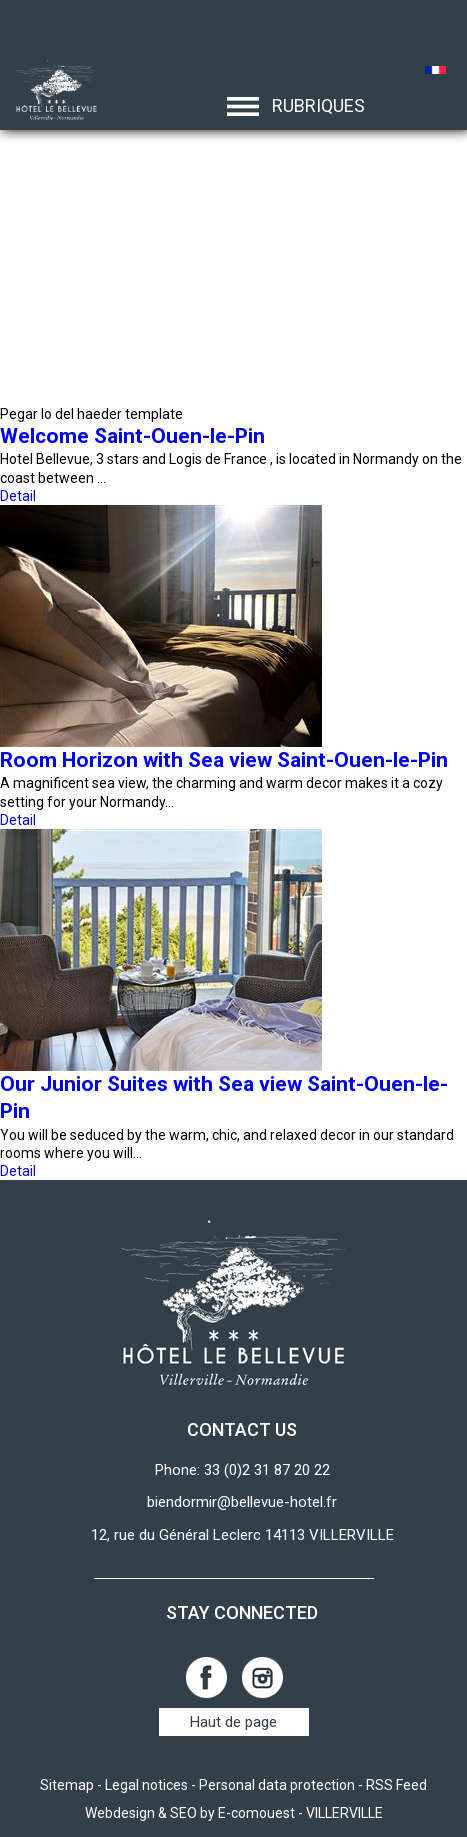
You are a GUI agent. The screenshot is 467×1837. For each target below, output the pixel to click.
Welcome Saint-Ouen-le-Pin (132, 436)
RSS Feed (396, 1785)
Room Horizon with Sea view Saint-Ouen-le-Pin (224, 760)
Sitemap (67, 1785)
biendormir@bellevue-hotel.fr (242, 1502)
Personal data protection (277, 1785)
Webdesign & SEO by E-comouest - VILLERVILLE (234, 1813)
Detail (18, 496)
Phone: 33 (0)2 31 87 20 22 (242, 1470)
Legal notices (146, 1785)
